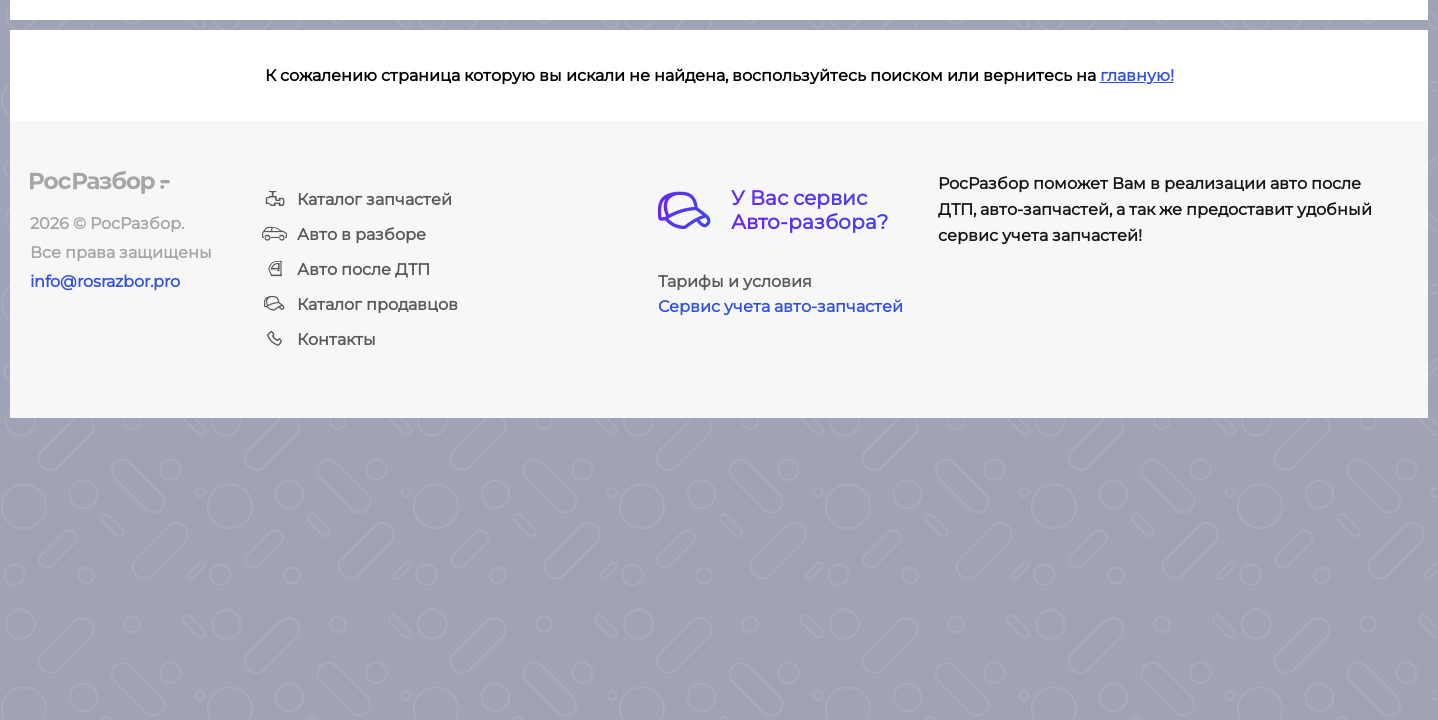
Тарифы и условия (735, 281)
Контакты (319, 339)
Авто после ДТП (346, 269)
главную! (1137, 75)
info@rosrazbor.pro (105, 281)
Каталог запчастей (357, 199)
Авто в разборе (344, 234)
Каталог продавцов (360, 304)
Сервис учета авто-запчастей (780, 306)
